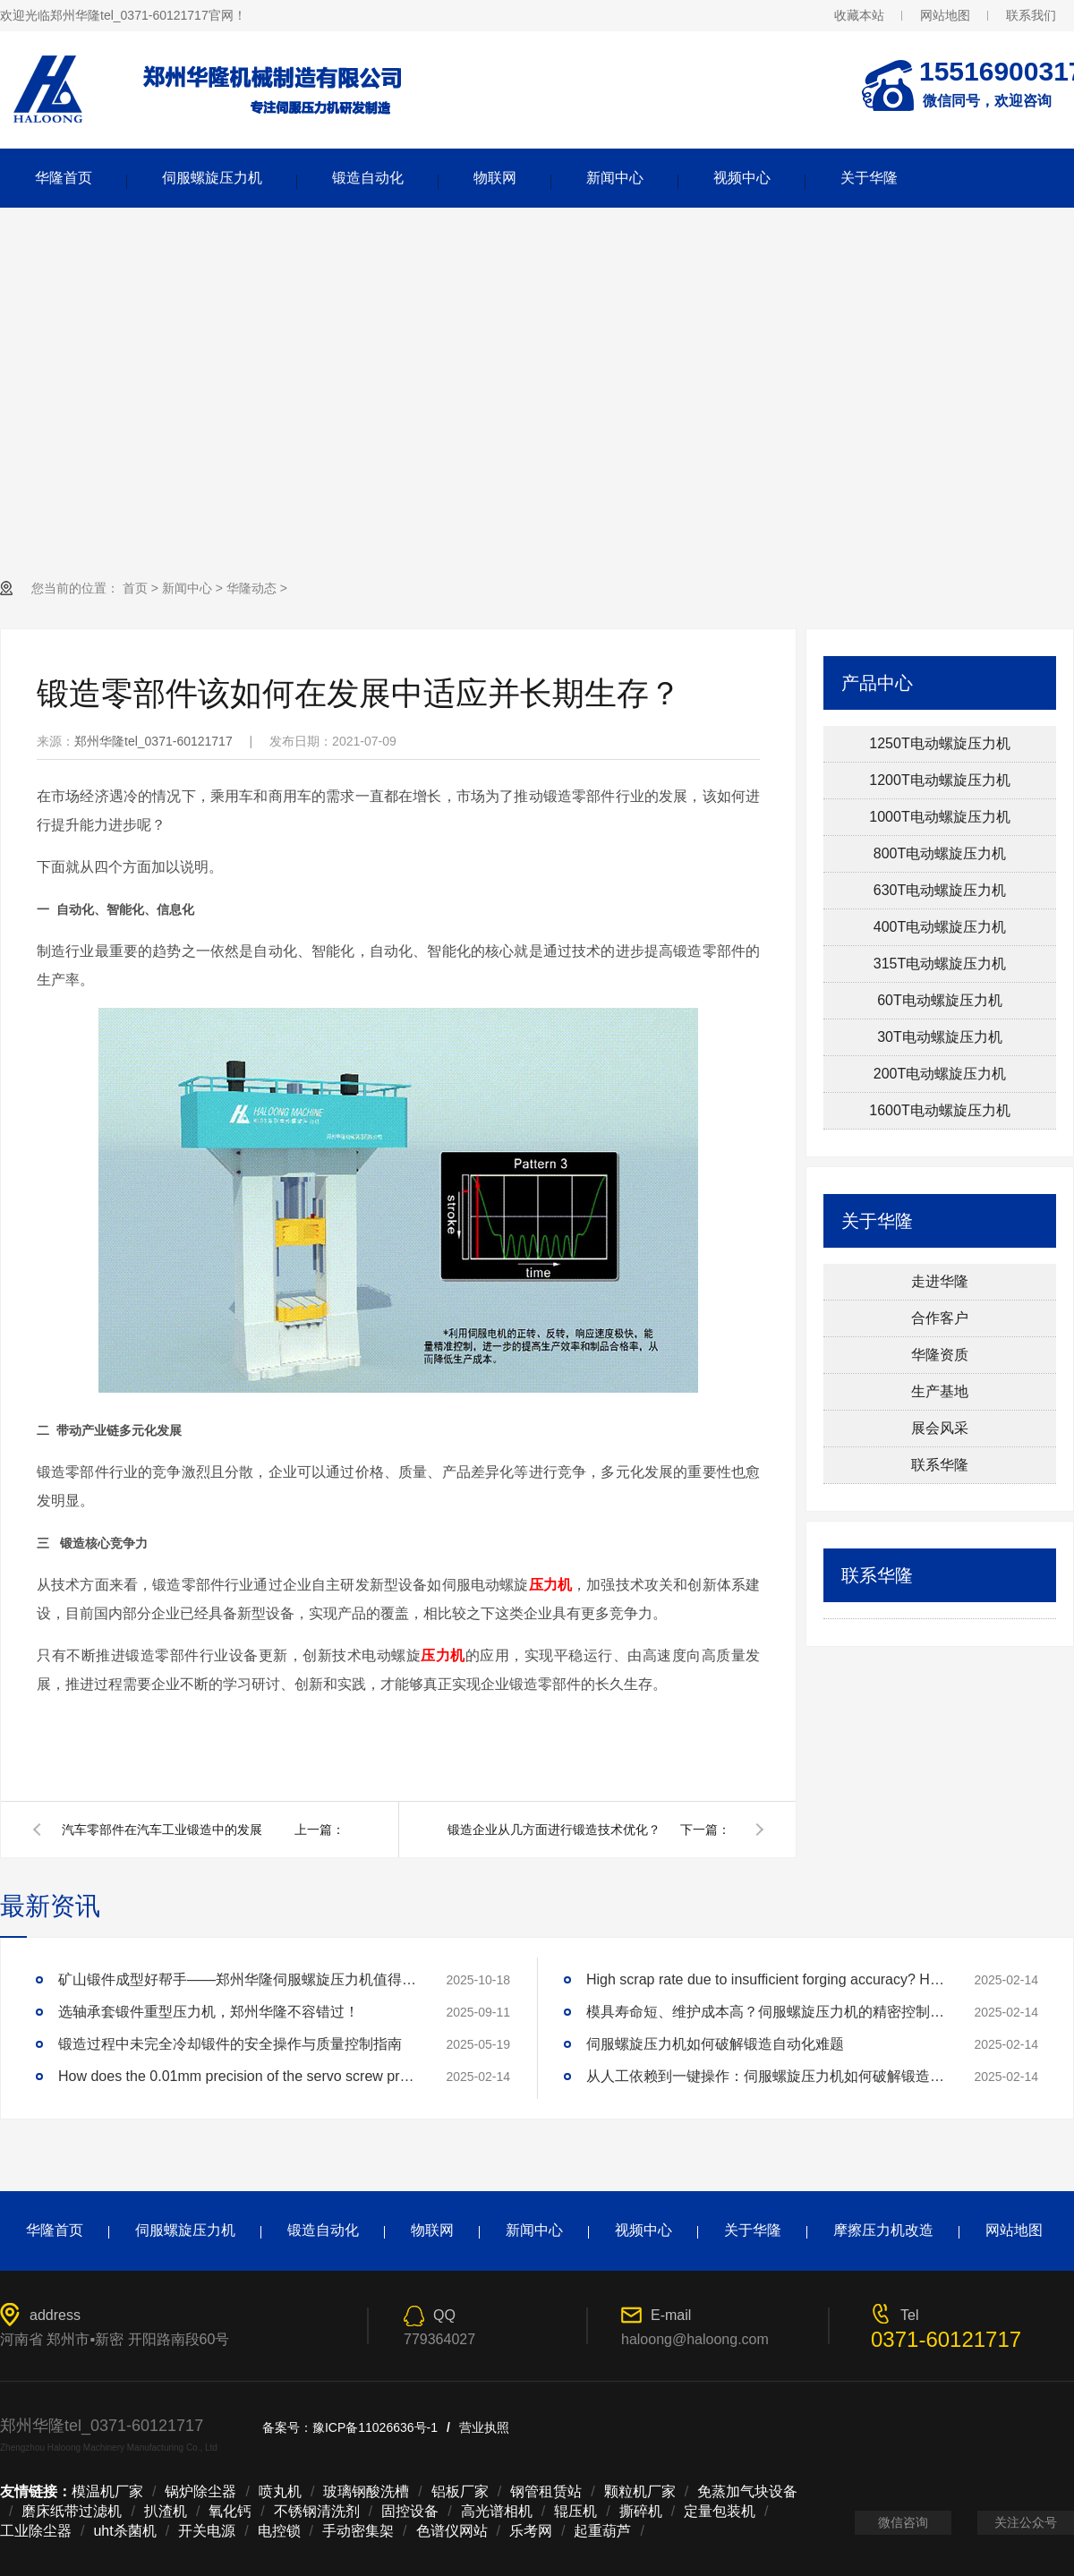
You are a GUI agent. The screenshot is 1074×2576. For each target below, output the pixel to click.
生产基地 (939, 1391)
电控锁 (279, 2530)
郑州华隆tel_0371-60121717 (153, 741)
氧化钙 (230, 2511)
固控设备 (410, 2511)
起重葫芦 (602, 2530)
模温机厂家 (107, 2491)
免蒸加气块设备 (747, 2491)
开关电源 (206, 2530)
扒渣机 (165, 2511)
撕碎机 (640, 2511)
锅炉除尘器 (200, 2491)
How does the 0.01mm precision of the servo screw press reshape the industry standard (237, 2076)
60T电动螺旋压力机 (939, 1000)
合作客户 (939, 1318)
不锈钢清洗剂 (317, 2511)
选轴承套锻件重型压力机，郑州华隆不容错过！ (208, 2011)
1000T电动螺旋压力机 (939, 816)
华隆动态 (251, 588)
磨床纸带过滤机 (71, 2511)
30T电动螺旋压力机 (939, 1037)
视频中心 (742, 177)
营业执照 (484, 2427)
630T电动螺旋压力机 (940, 890)
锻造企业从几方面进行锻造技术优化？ (554, 1829)
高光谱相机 (497, 2511)
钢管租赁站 (546, 2491)
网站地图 (945, 15)
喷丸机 (280, 2491)
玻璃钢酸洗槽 (366, 2491)
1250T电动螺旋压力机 (939, 743)
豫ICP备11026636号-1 (375, 2427)
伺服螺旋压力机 (212, 177)
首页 (135, 588)
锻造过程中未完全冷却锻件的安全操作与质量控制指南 (230, 2043)
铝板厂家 (460, 2491)
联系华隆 (939, 1464)
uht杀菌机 (124, 2530)
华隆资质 (939, 1354)
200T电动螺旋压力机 (940, 1073)
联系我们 (1031, 15)
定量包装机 (719, 2511)
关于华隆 (869, 177)
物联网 (494, 177)
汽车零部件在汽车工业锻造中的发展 (162, 1829)
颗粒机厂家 (640, 2491)
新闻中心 (615, 177)
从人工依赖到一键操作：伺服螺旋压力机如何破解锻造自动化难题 (765, 2076)
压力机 (551, 1584)
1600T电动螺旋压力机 (939, 1110)
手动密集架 (358, 2530)
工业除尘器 (36, 2530)
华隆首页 (63, 177)
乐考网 (530, 2530)
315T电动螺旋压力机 (940, 963)
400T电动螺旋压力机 (940, 926)
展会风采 (939, 1428)
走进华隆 (939, 1281)
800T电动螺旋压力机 (940, 853)
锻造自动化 (368, 177)
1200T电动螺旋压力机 (939, 780)
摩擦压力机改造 (883, 2230)
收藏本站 (859, 15)
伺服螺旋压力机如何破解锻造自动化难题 (715, 2043)
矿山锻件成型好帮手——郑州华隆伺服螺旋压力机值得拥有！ (237, 1979)
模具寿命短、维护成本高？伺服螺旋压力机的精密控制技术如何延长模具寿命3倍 (765, 2011)
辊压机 (575, 2511)
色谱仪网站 (452, 2530)
